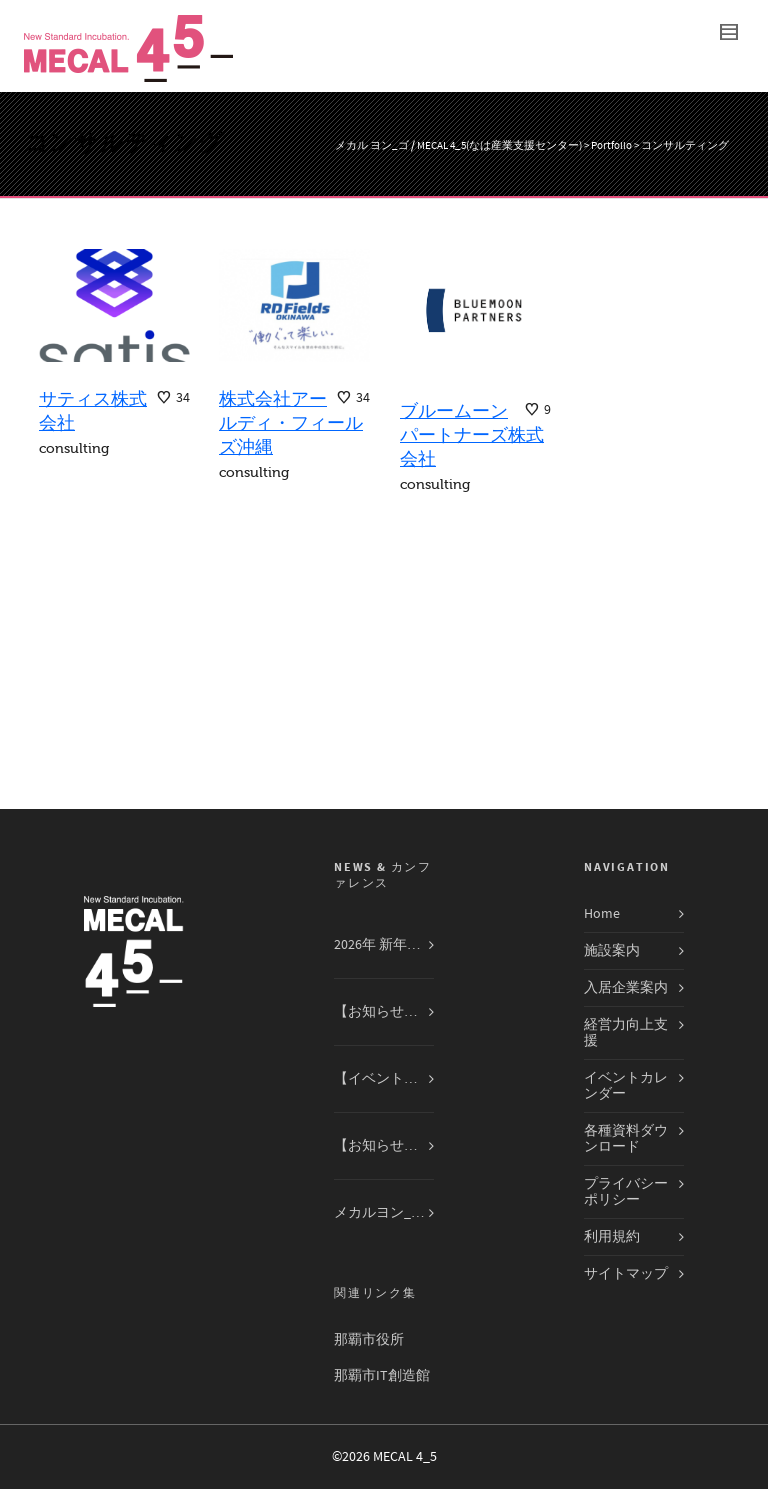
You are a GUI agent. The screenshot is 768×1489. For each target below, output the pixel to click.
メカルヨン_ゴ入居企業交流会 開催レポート (384, 1213)
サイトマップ (626, 1274)
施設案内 (612, 951)
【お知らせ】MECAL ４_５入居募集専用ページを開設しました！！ (384, 1146)
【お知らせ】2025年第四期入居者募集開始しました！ (384, 1012)
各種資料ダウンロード (626, 1139)
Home (602, 914)
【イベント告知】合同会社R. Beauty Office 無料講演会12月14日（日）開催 (384, 1079)
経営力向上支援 (626, 1033)
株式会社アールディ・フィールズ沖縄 (291, 423)
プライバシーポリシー (626, 1192)
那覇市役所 (369, 1340)
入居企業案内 (626, 988)
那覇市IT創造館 (382, 1376)
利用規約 (612, 1237)
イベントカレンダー (626, 1086)
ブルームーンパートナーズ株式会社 (472, 435)
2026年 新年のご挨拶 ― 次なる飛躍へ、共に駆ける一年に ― (384, 945)
